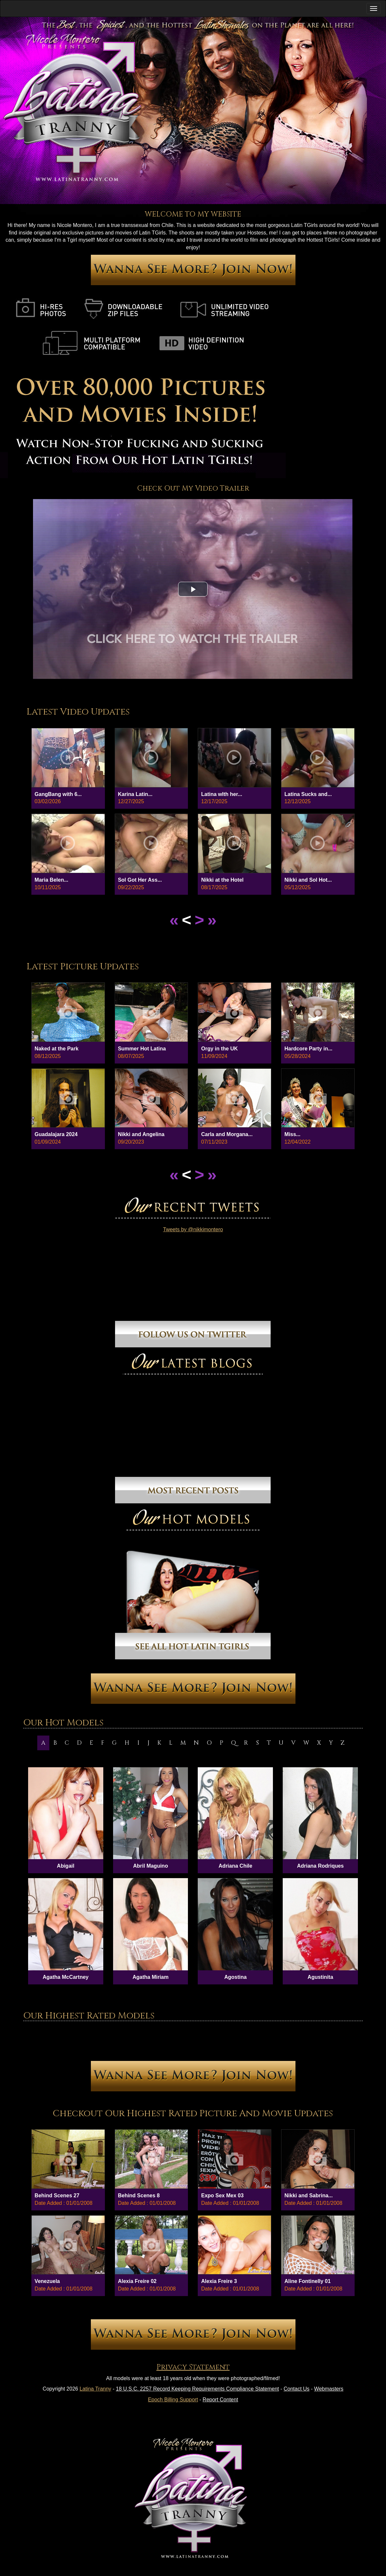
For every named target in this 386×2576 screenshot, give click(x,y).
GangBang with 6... (58, 794)
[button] (193, 589)
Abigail (65, 1866)
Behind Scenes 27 (57, 2195)
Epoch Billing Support (173, 2399)
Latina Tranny (95, 2389)
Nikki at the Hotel (222, 880)
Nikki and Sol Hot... (308, 880)
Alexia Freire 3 (219, 2281)
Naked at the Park (56, 1048)
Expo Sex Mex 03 (222, 2195)
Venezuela (47, 2281)
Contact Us (297, 2389)
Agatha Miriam (150, 1977)
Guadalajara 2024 (56, 1134)
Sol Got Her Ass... (140, 880)
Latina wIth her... (221, 794)
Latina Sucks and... (308, 794)
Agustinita (320, 1977)
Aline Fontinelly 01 (307, 2281)
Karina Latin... (135, 794)
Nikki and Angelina (141, 1134)
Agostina (235, 1977)
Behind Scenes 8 (139, 2195)
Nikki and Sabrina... (308, 2195)
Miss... (292, 1134)
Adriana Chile (235, 1866)
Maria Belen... (51, 880)
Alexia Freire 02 (137, 2281)
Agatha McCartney (66, 1977)
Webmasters (329, 2389)
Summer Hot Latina (142, 1048)
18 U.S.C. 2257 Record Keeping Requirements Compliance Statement (197, 2389)
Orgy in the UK (219, 1048)
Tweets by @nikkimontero (193, 1229)
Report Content (220, 2399)
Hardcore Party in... (308, 1048)
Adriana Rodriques (320, 1866)
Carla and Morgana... (226, 1134)
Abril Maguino (150, 1866)
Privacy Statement (193, 2367)
